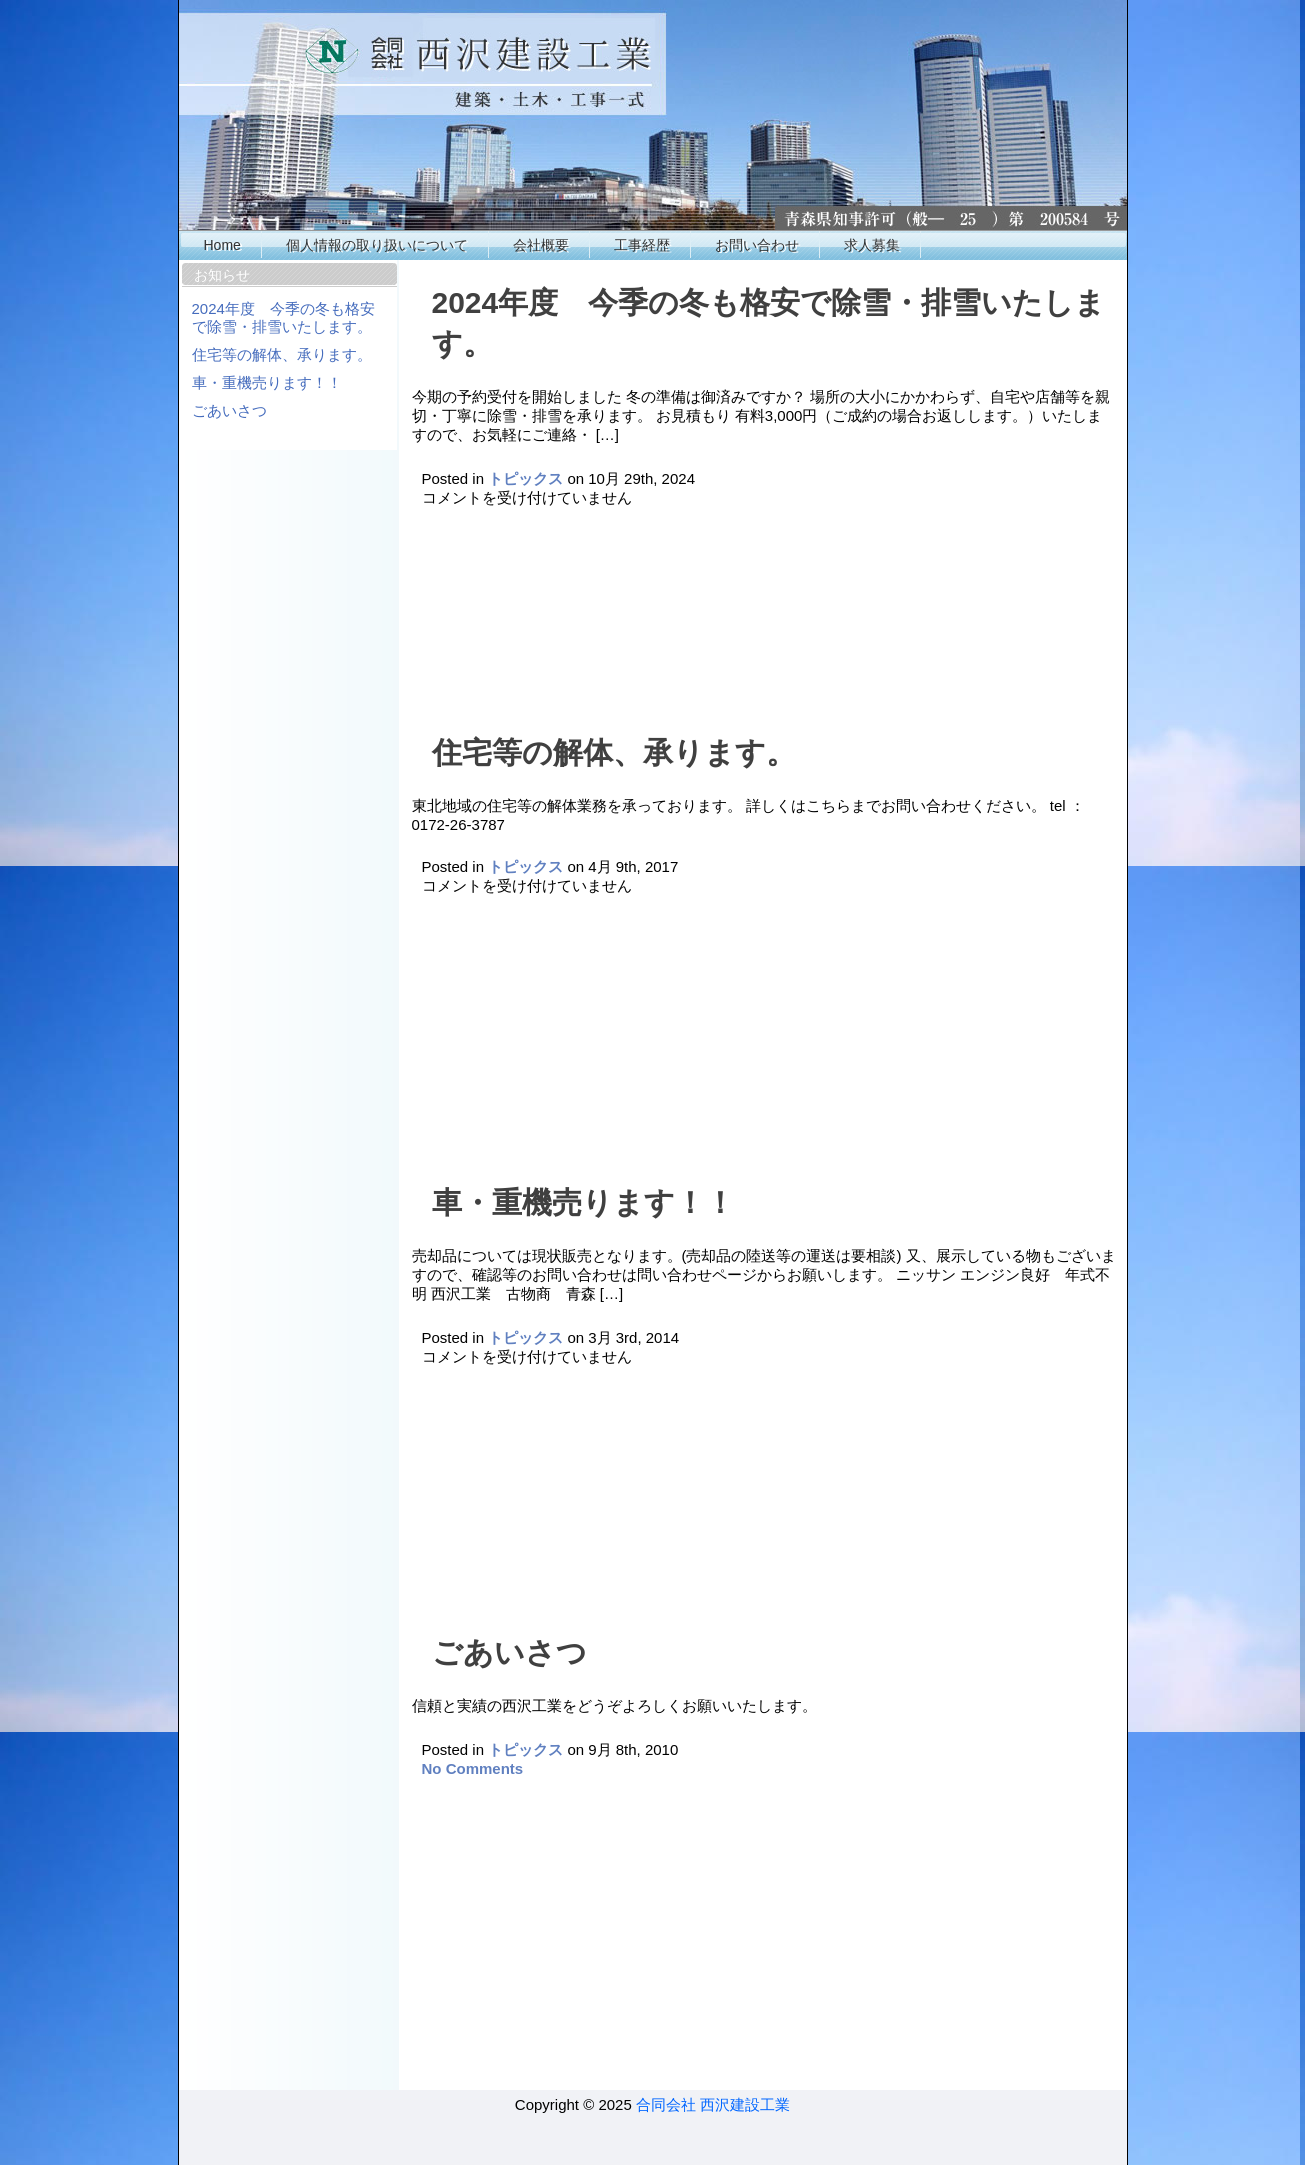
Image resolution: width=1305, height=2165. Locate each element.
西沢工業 (654, 115)
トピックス (525, 478)
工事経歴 (642, 245)
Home (222, 245)
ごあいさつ (229, 410)
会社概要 (541, 245)
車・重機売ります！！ (267, 382)
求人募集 (872, 245)
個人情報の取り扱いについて (377, 245)
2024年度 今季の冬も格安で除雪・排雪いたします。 (283, 317)
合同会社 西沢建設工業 (713, 2104)
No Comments (473, 1768)
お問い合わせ (757, 245)
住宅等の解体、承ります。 (282, 354)
